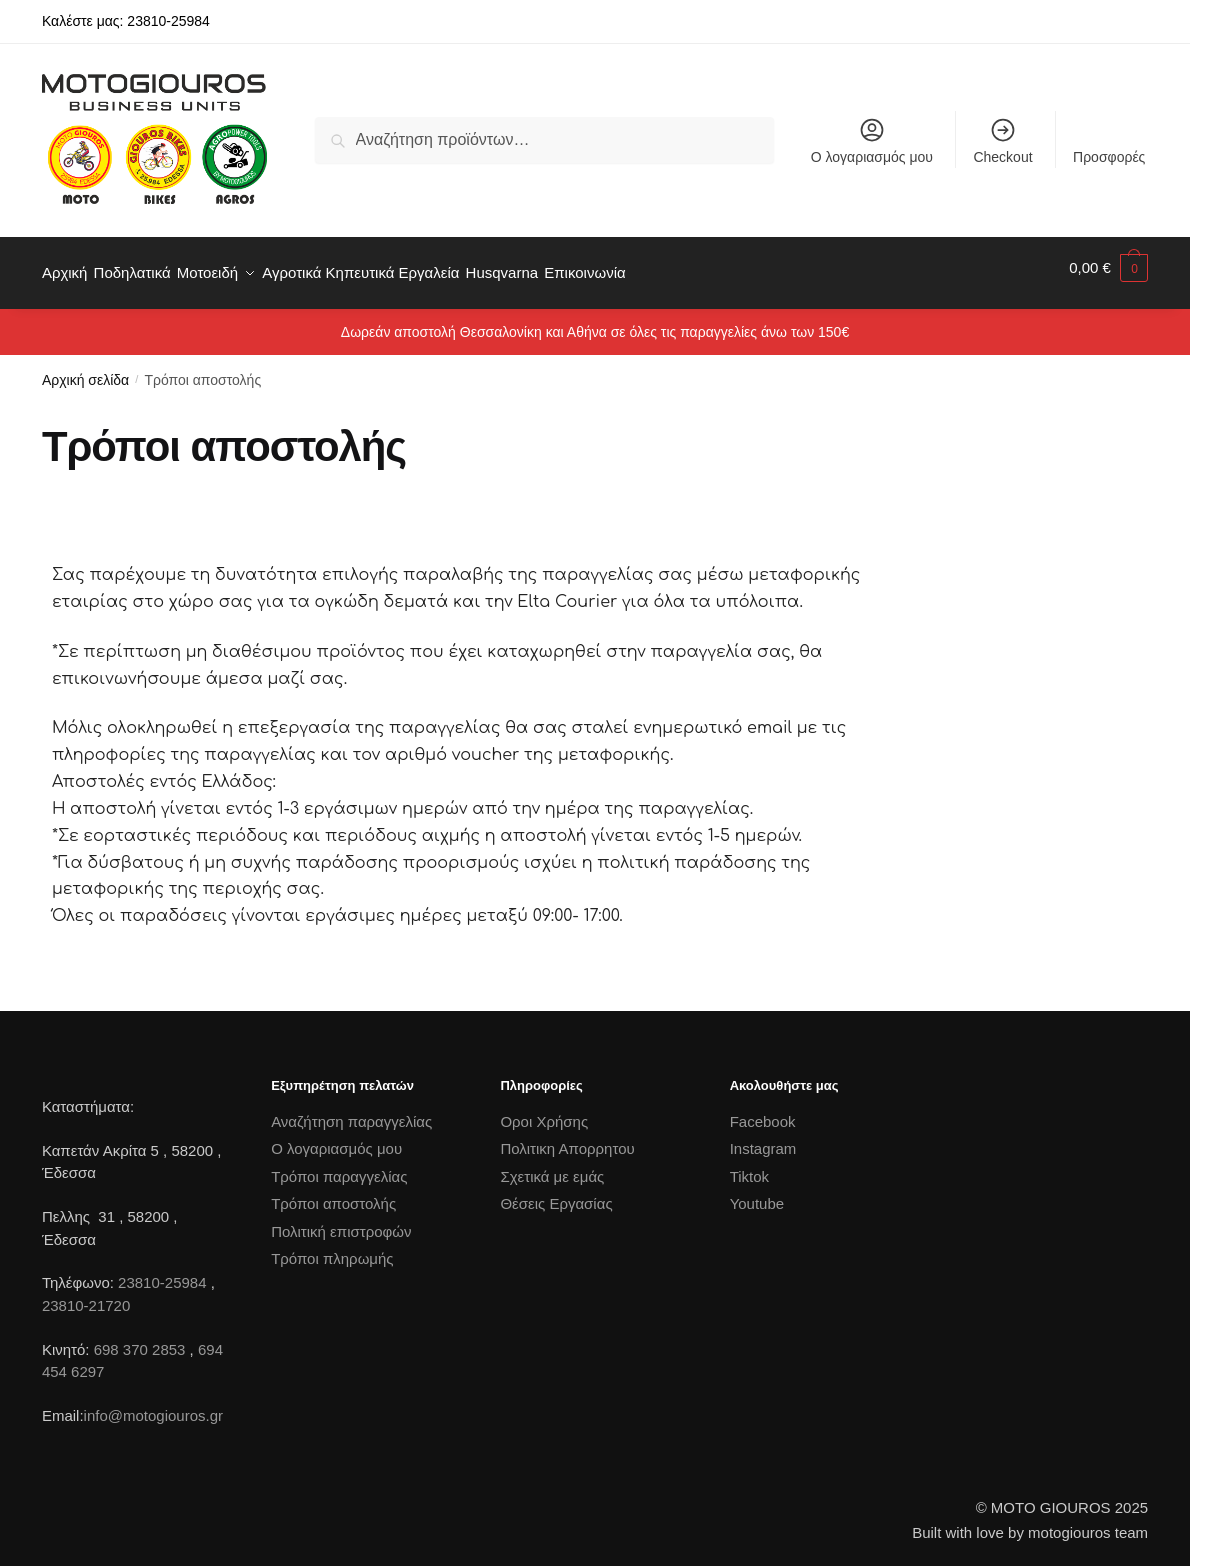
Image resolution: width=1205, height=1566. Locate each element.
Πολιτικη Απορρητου (567, 1137)
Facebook (763, 1110)
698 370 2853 (140, 1337)
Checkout (1002, 140)
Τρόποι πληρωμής (332, 1247)
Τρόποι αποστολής (333, 1192)
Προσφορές (1109, 157)
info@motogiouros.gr (153, 1404)
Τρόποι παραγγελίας (339, 1165)
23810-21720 (86, 1294)
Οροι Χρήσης (544, 1110)
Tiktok (749, 1165)
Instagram (763, 1137)
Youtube (757, 1192)
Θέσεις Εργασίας (556, 1192)
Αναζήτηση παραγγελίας (351, 1110)
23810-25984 (162, 1271)
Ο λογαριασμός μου (872, 140)
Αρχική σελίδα (85, 369)
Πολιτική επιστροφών (341, 1220)
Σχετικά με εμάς (552, 1165)
